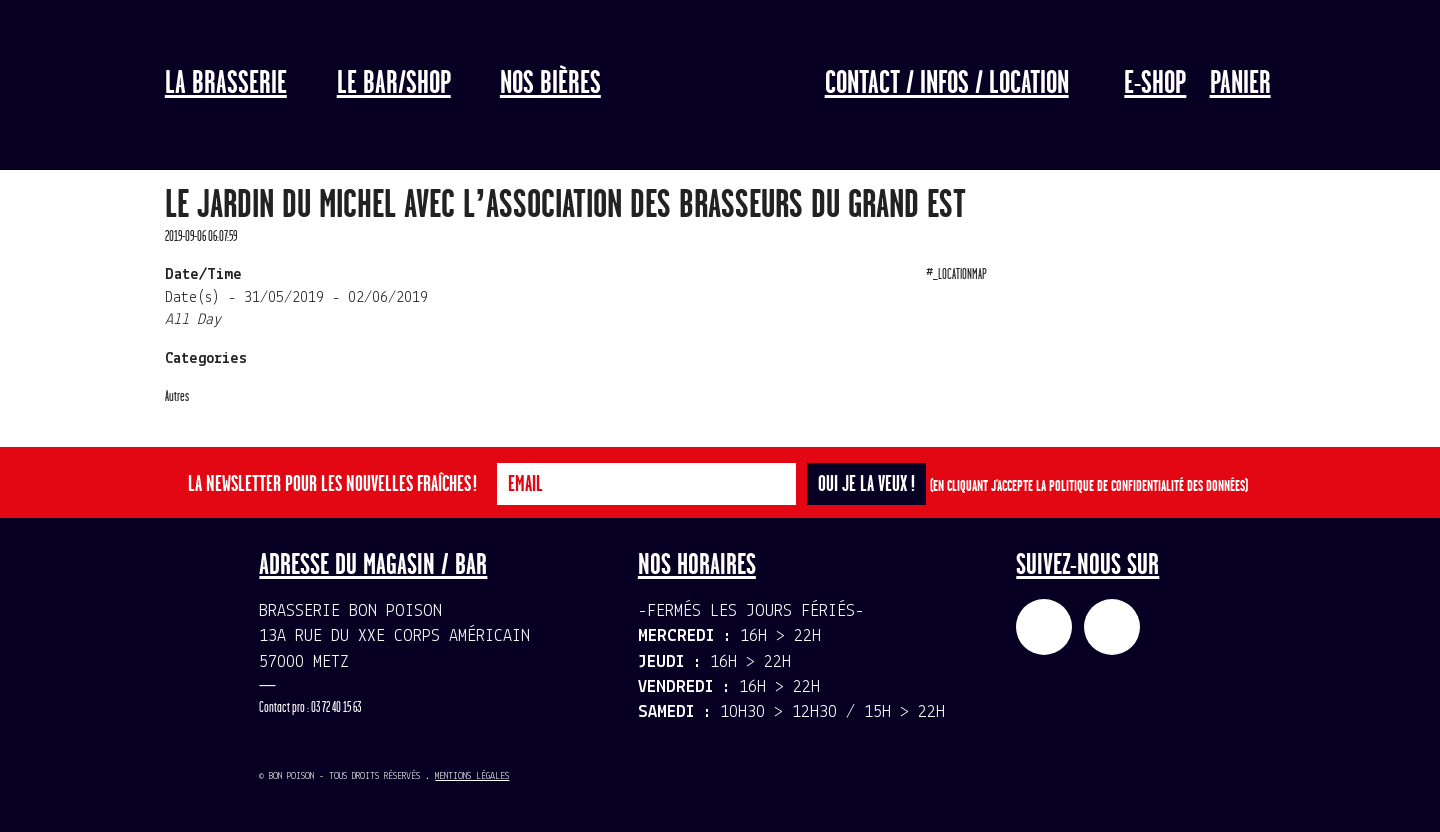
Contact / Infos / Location (947, 84)
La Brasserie (226, 84)
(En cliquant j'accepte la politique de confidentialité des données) (1089, 486)
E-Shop (1155, 84)
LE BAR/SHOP (394, 84)
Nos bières (550, 84)
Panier (1240, 84)
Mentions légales (472, 776)
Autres (177, 396)
